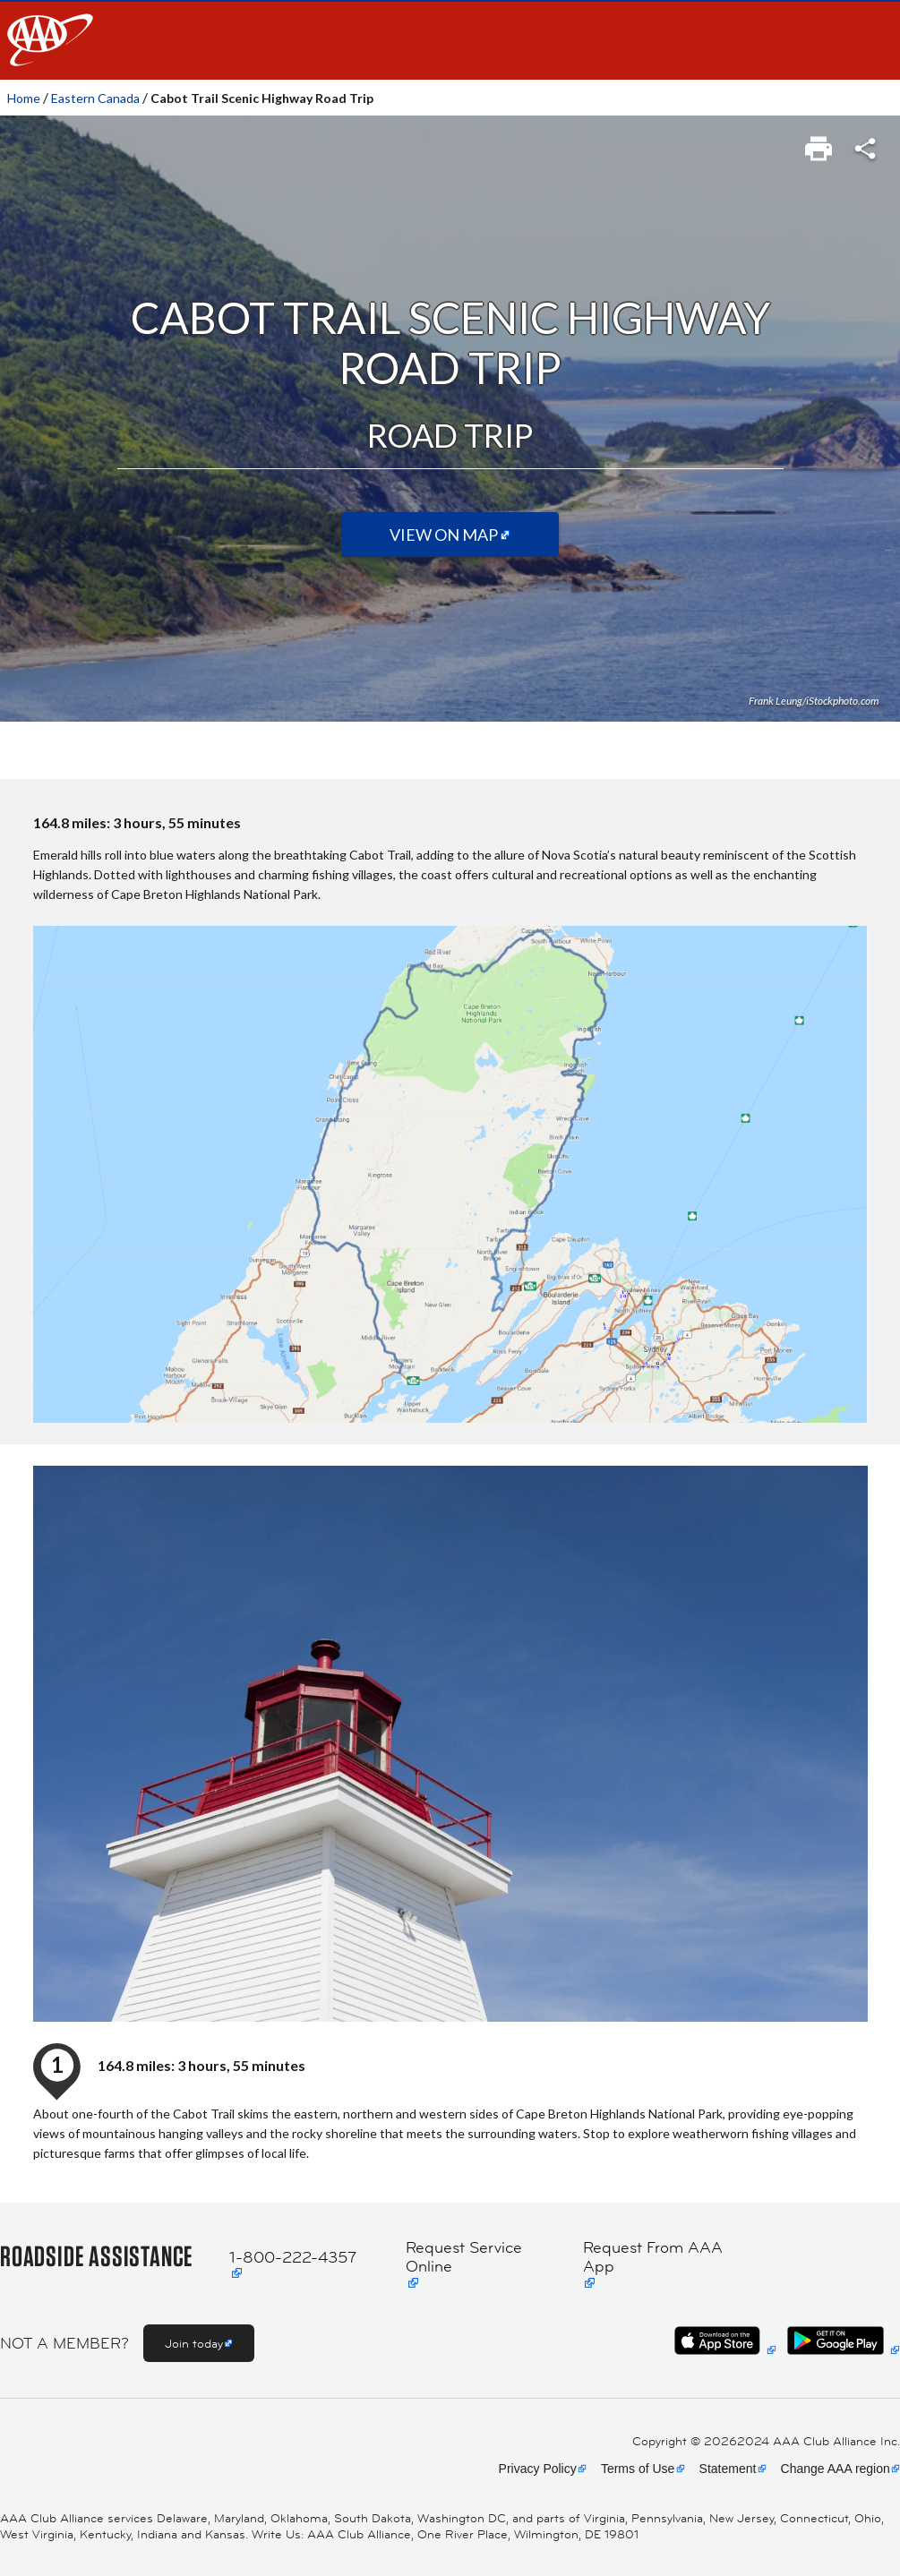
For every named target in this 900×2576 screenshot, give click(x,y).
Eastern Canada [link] (95, 98)
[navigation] (450, 40)
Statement (728, 2468)
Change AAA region (835, 2468)
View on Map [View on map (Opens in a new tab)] (444, 534)
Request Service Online (464, 2257)
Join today (194, 2343)
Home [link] (23, 98)
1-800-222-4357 (292, 2257)
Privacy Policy (538, 2468)
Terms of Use (637, 2468)
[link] (819, 143)
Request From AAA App (653, 2257)
